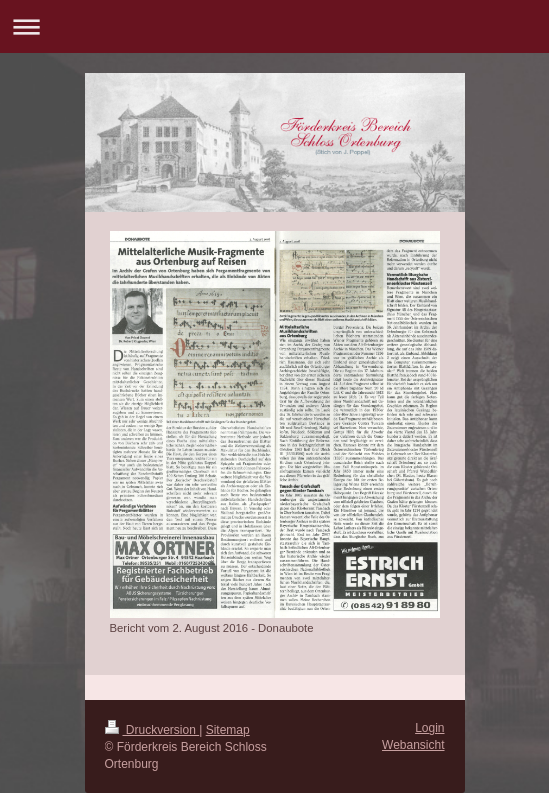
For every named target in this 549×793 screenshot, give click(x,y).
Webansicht (413, 745)
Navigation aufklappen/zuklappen (274, 26)
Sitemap (228, 730)
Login (429, 728)
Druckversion (152, 730)
